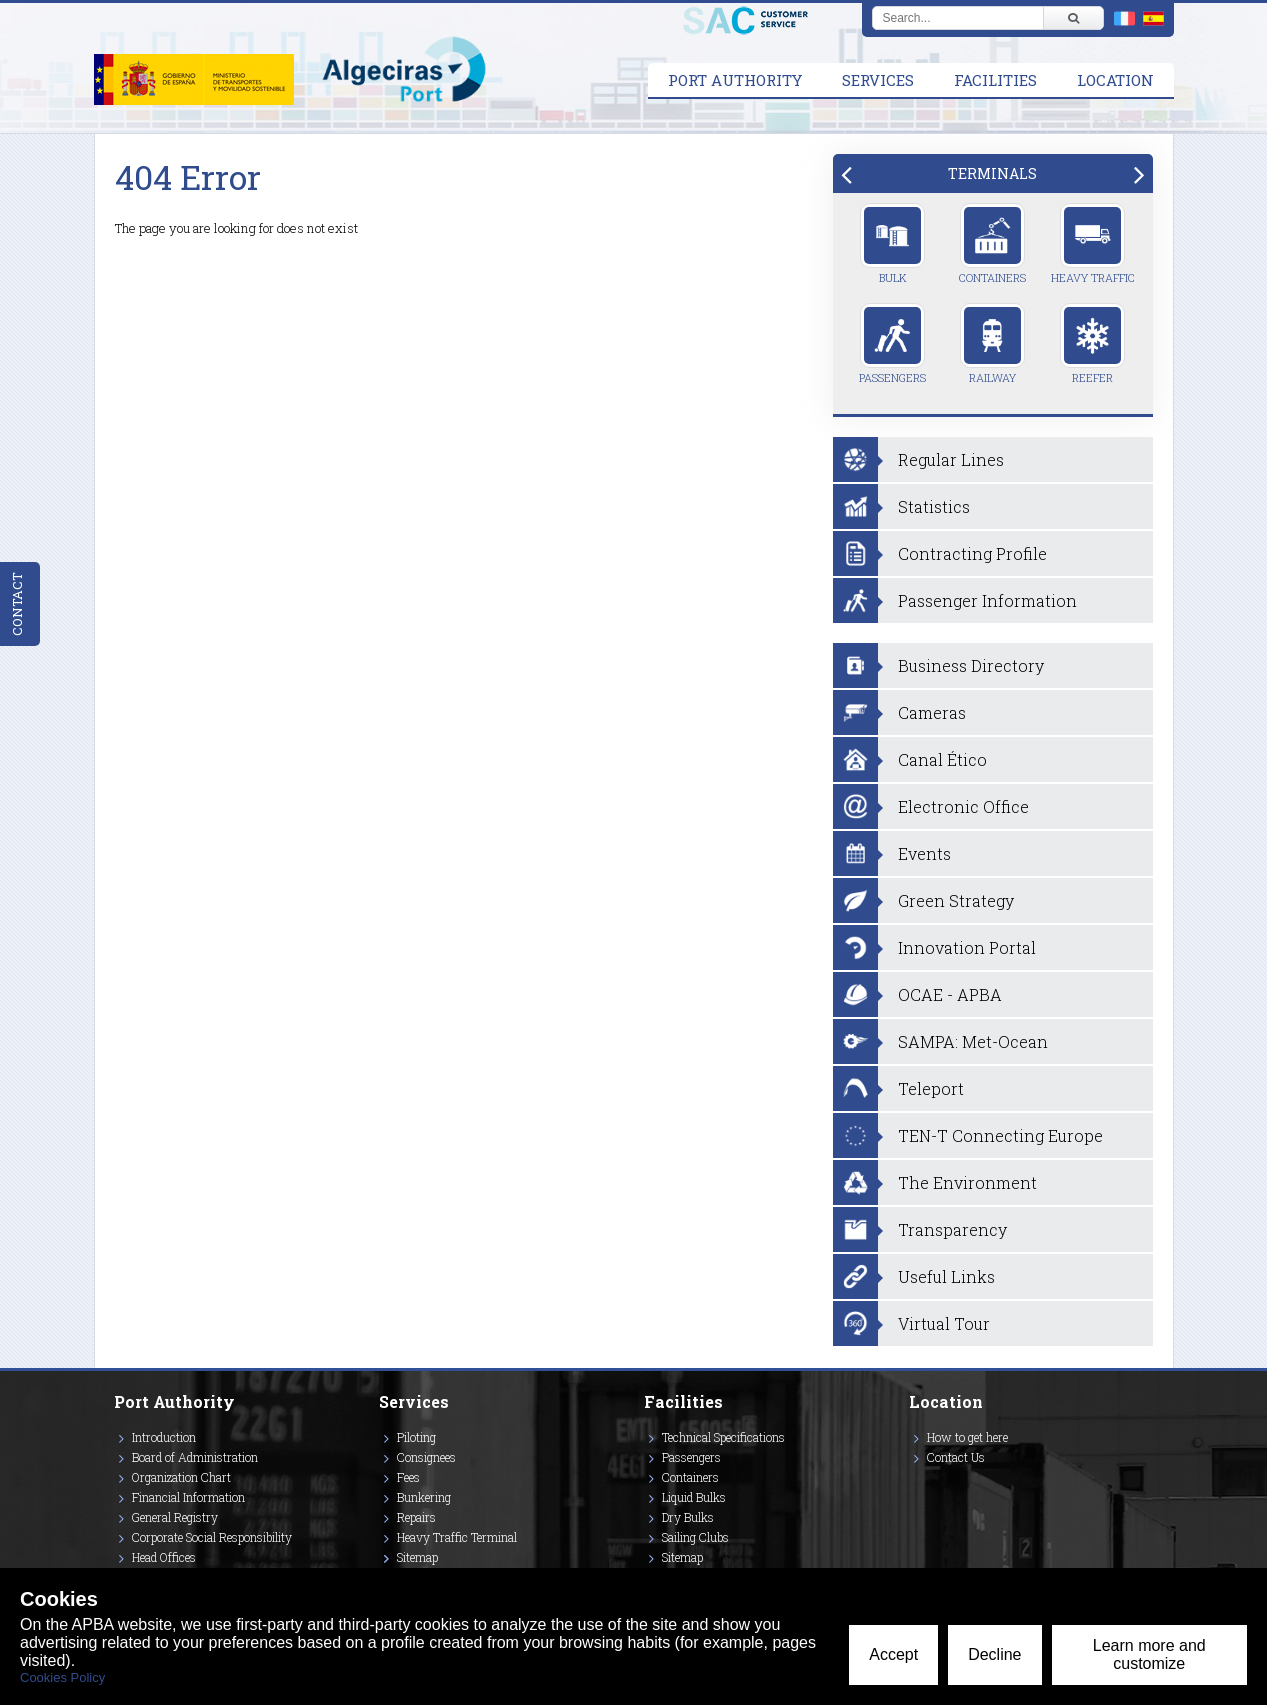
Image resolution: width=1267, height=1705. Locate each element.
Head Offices (164, 1557)
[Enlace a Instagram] (914, 1486)
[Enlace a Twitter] (910, 1486)
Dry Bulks (688, 1517)
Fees (408, 1477)
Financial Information (188, 1497)
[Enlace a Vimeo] (917, 1486)
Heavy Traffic (1093, 244)
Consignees (426, 1457)
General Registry (175, 1517)
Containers (992, 244)
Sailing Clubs (695, 1537)
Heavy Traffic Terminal (457, 1537)
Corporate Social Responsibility (212, 1537)
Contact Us (956, 1457)
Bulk (892, 244)
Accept (893, 1654)
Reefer (1092, 344)
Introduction (164, 1437)
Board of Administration (195, 1457)
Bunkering (424, 1497)
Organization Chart (181, 1477)
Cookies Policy (62, 1677)
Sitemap (417, 1557)
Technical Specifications (723, 1437)
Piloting (416, 1437)
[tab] (993, 173)
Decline (994, 1654)
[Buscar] (1073, 18)
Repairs (416, 1517)
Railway (992, 344)
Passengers (892, 344)
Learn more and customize (1149, 1654)
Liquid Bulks (694, 1497)
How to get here (967, 1437)
